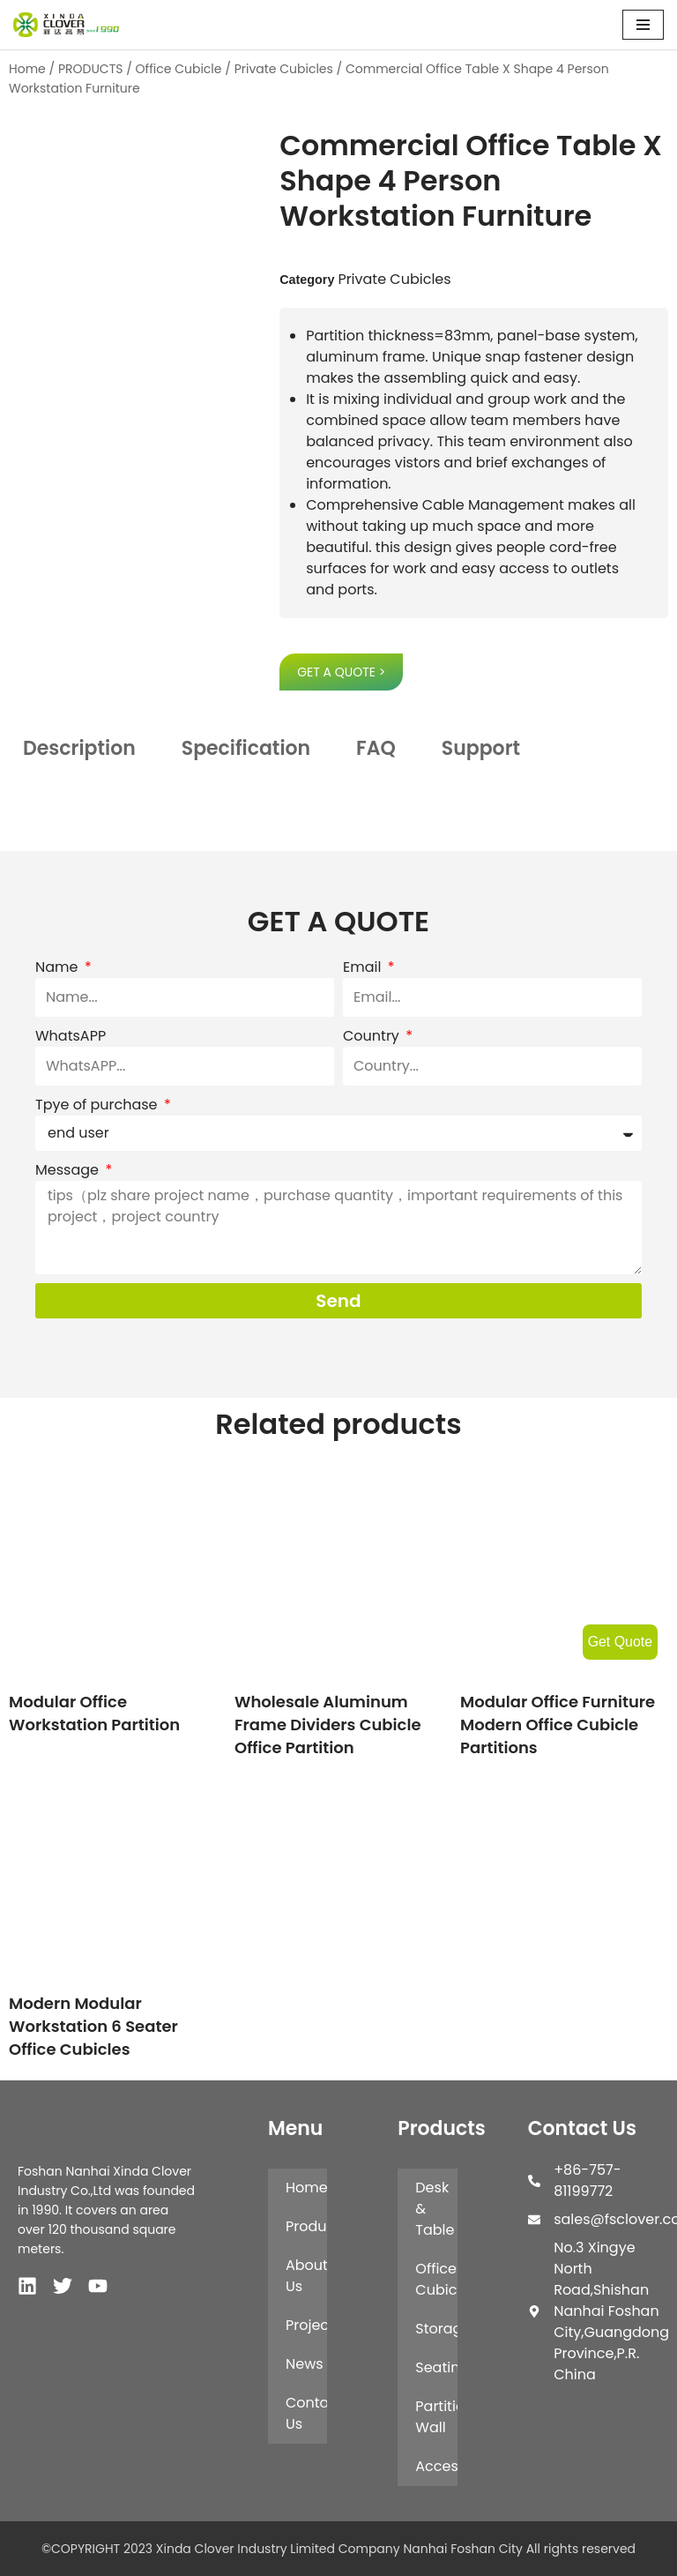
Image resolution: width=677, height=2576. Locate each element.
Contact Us (306, 2413)
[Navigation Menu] (643, 25)
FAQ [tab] (376, 748)
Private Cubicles (283, 69)
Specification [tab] (246, 748)
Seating (436, 2367)
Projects (306, 2325)
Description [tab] (79, 748)
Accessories (436, 2466)
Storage (436, 2328)
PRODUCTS (90, 69)
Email (364, 967)
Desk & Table (434, 2208)
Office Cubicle (179, 69)
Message (68, 1170)
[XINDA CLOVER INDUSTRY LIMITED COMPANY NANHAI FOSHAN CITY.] (66, 24)
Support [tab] (481, 748)
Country (373, 1036)
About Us (306, 2275)
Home (27, 69)
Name (58, 967)
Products (306, 2226)
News (305, 2364)
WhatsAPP (70, 1036)
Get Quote (619, 1641)
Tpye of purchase (98, 1104)
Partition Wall (436, 2417)
